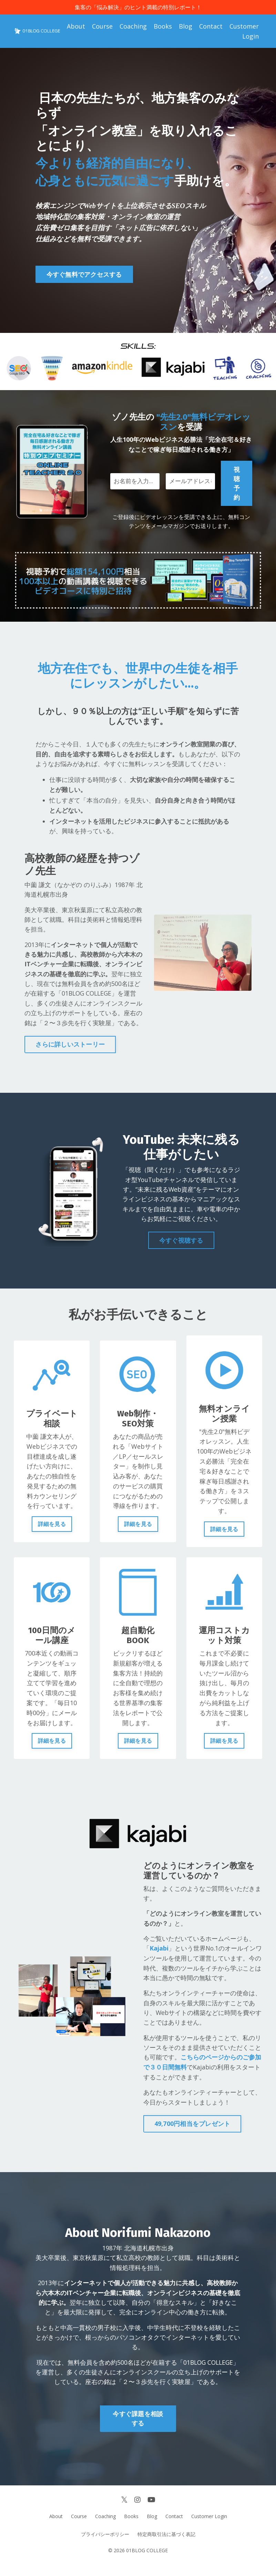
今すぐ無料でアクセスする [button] (84, 275)
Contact (211, 27)
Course (102, 27)
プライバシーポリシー (105, 2545)
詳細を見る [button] (52, 1530)
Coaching (133, 27)
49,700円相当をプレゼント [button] (192, 2132)
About (76, 27)
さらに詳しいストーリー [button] (70, 1049)
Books (163, 27)
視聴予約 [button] (237, 484)
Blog (185, 27)
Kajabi (159, 1955)
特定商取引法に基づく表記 (166, 2545)
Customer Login (244, 32)
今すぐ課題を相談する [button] (138, 2429)
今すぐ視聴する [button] (181, 1246)
